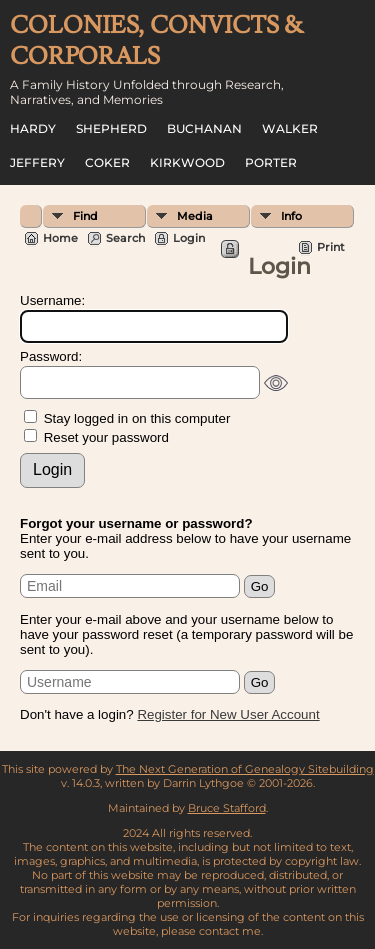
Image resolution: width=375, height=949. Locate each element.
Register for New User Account (228, 714)
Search (125, 238)
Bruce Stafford (227, 808)
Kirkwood (187, 162)
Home (60, 238)
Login (189, 238)
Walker (290, 128)
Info (291, 216)
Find (85, 216)
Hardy (33, 128)
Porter (271, 162)
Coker (107, 162)
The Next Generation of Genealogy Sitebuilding (245, 769)
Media (195, 216)
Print (331, 247)
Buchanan (204, 128)
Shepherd (111, 128)
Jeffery (37, 162)
